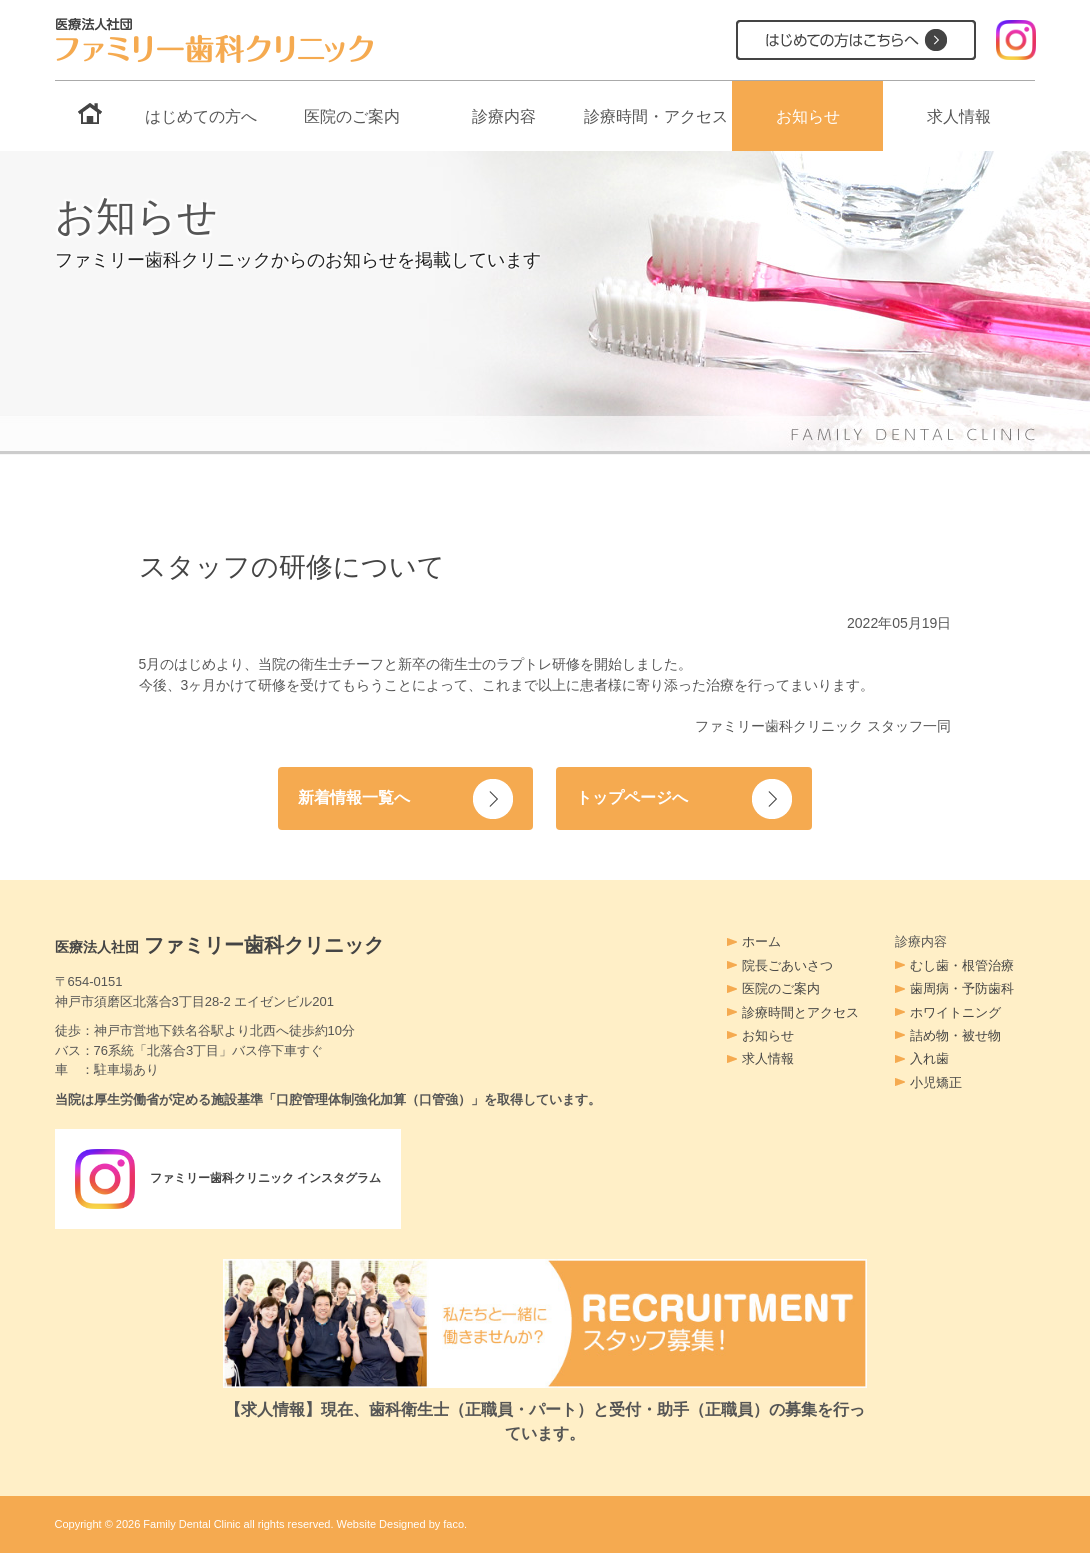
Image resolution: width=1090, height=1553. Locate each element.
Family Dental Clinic (191, 1524)
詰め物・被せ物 (955, 1035)
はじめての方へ (201, 116)
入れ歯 (929, 1058)
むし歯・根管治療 (962, 965)
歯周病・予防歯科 (962, 988)
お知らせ (808, 116)
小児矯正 (936, 1082)
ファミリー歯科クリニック (220, 945)
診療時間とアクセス (800, 1012)
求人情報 (959, 116)
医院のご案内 (352, 116)
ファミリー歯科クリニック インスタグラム (238, 1179)
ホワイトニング (955, 1012)
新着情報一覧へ (357, 797)
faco (453, 1524)
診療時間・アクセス (656, 116)
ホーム (761, 941)
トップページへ (635, 797)
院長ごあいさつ (787, 965)
